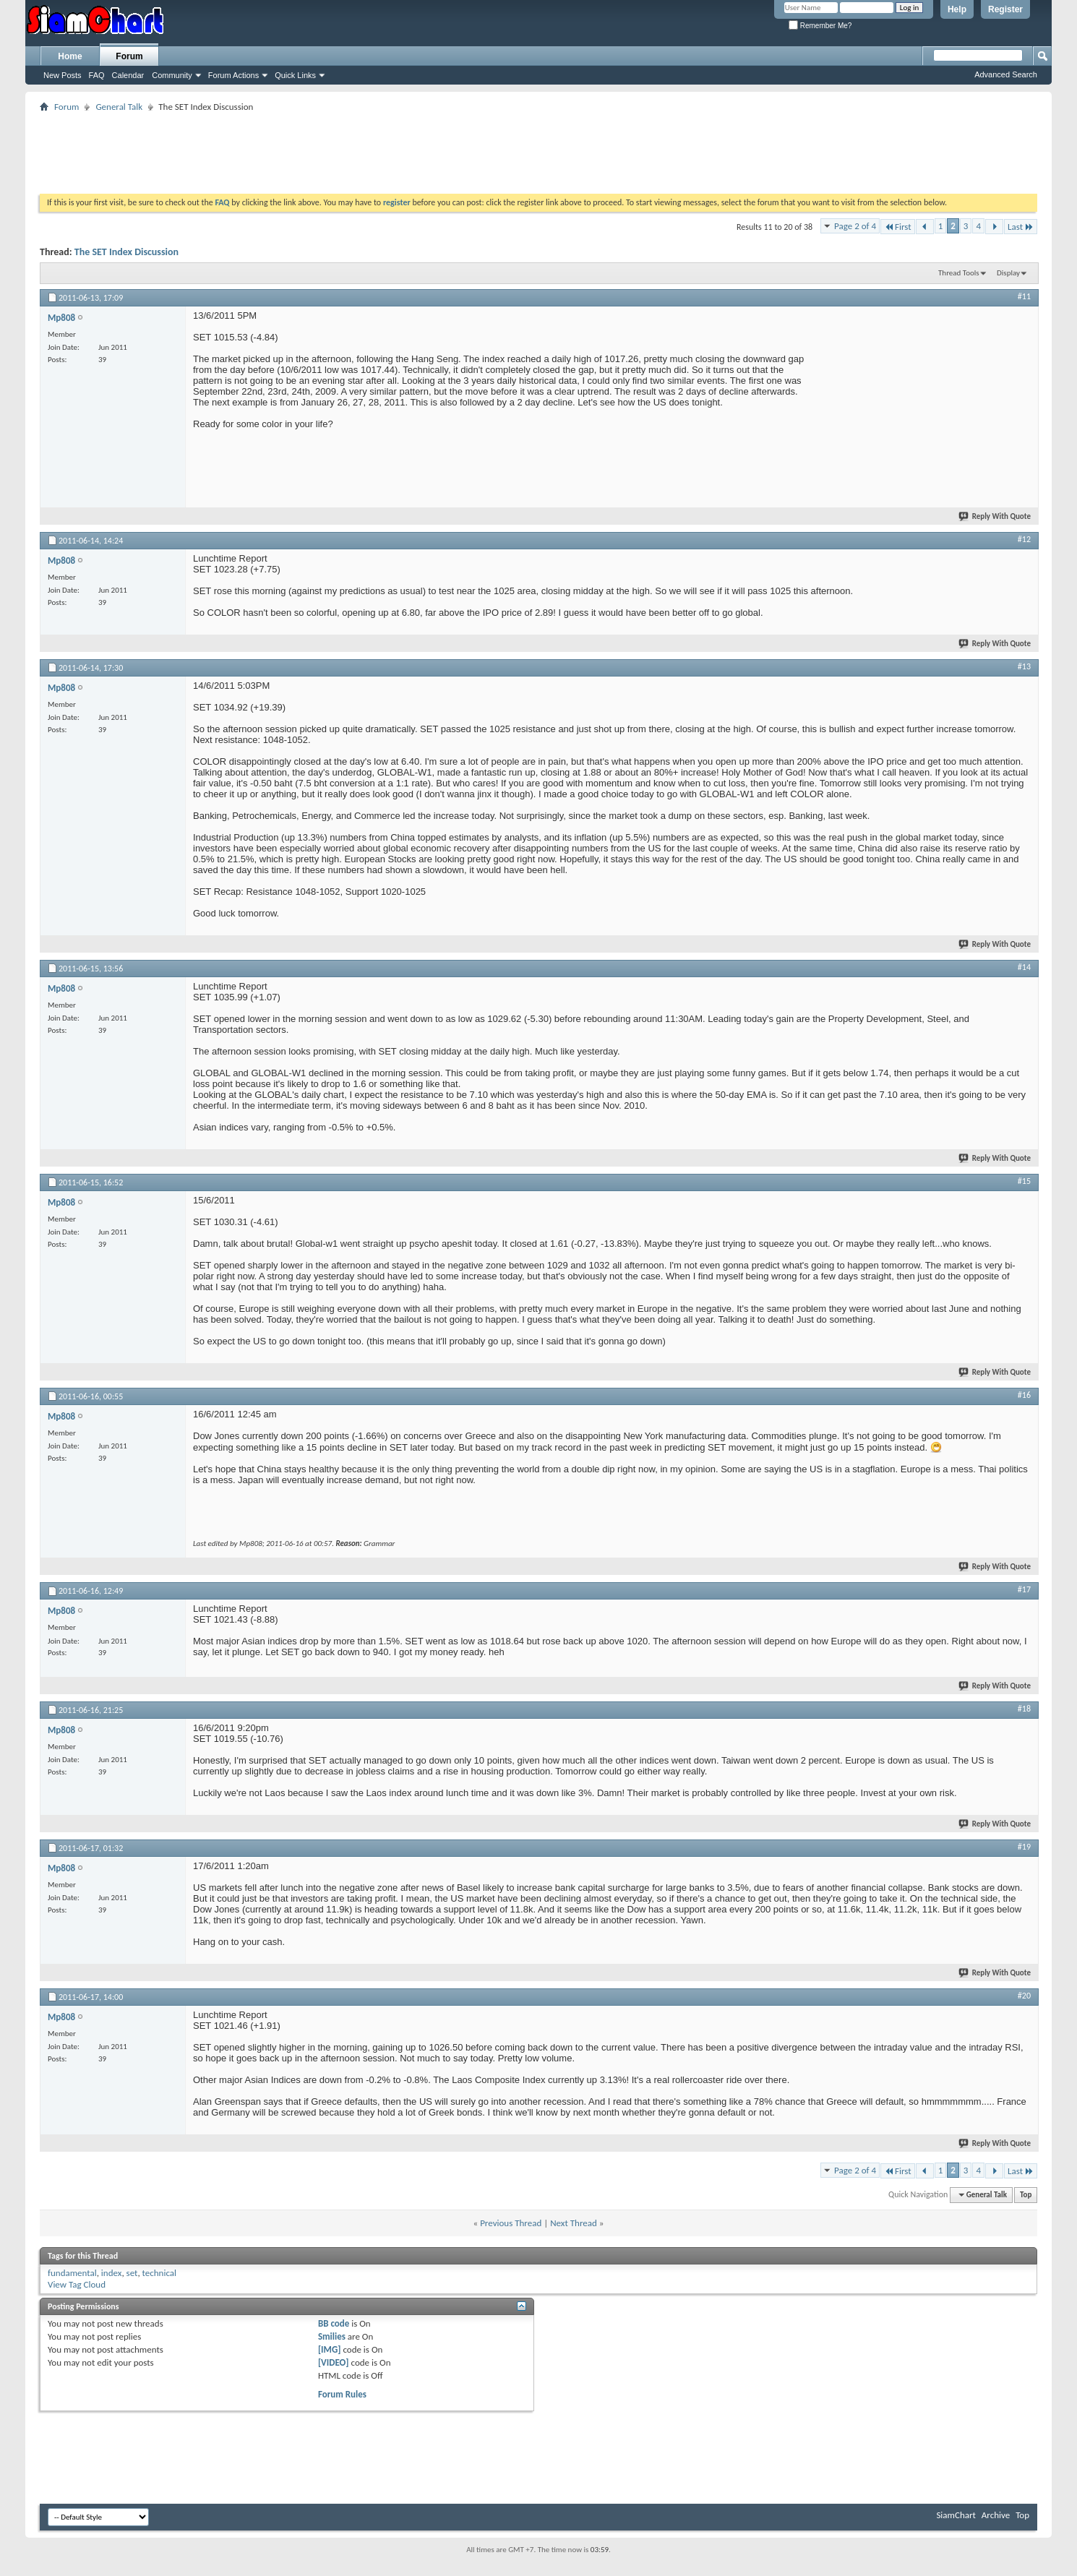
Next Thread (573, 2222)
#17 (1024, 1589)
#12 (1024, 539)
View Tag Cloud (77, 2284)
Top (1025, 2194)
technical (159, 2272)
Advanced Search (1005, 74)
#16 (1024, 1395)
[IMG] (329, 2349)
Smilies (332, 2336)
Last (1021, 226)
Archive (996, 2515)
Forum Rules (342, 2394)
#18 (1024, 1709)
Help (957, 9)
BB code (333, 2323)
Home (70, 56)
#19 (1024, 1847)
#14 (1024, 967)
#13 (1024, 666)
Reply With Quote (995, 516)
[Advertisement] (538, 148)
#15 (1024, 1181)
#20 (1024, 1996)
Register (1005, 9)
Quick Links (295, 75)
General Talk (118, 106)
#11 (1024, 296)
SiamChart (955, 2515)
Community (172, 75)
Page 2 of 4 (855, 225)
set (132, 2272)
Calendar (128, 75)
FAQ (97, 75)
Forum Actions (233, 75)
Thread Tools (958, 273)
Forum (129, 56)
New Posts (62, 75)
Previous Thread (510, 2222)
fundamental (72, 2272)
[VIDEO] (333, 2362)
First (897, 226)
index (111, 2272)
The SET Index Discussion (126, 252)
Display (1008, 273)
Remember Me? (820, 26)
